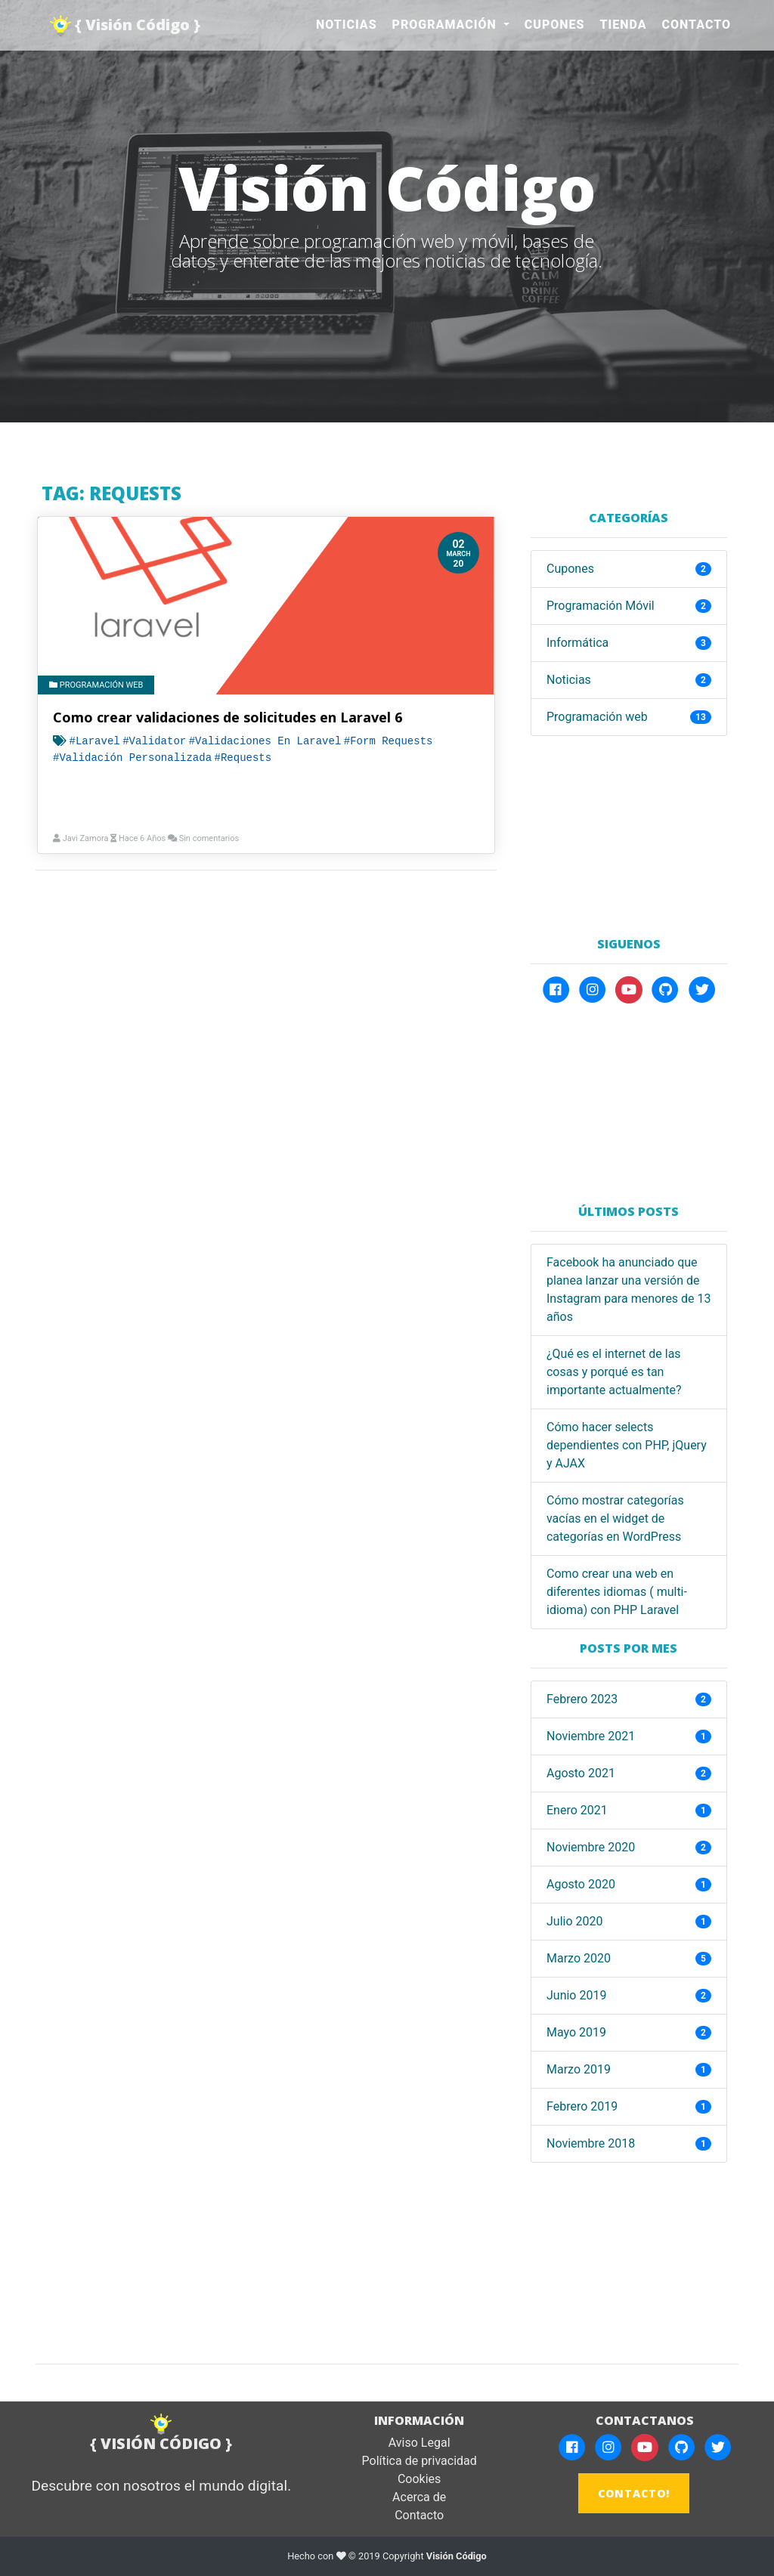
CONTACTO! (634, 2494)
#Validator (154, 741)
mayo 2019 (576, 2032)
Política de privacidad (419, 2461)
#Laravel (94, 741)
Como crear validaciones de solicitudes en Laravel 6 (227, 717)
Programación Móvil (600, 605)
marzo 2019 (578, 2069)
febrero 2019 (582, 2106)
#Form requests (388, 741)
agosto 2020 (580, 1884)
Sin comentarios (209, 838)
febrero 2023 (582, 1699)
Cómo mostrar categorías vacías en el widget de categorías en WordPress (615, 1518)
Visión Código (456, 2556)
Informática (577, 642)
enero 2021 (577, 1810)
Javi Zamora (85, 838)
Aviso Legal (419, 2443)
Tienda (623, 24)
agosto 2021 (580, 1773)
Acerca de (419, 2498)
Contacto (696, 24)
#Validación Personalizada (132, 757)
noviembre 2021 (590, 1736)
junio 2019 (576, 1995)
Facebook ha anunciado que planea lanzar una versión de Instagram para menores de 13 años (628, 1289)
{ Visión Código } (126, 25)
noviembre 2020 (590, 1847)
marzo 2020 (578, 1958)
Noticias (346, 24)
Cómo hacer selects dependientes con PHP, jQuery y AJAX (626, 1445)
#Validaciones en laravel (265, 741)
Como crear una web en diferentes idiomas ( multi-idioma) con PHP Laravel (616, 1591)
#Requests (242, 757)
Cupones (555, 24)
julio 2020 (574, 1921)
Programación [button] (446, 24)
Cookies (419, 2479)
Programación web (96, 685)
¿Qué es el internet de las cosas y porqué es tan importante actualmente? (614, 1372)
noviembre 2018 (590, 2143)
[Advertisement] (628, 830)
